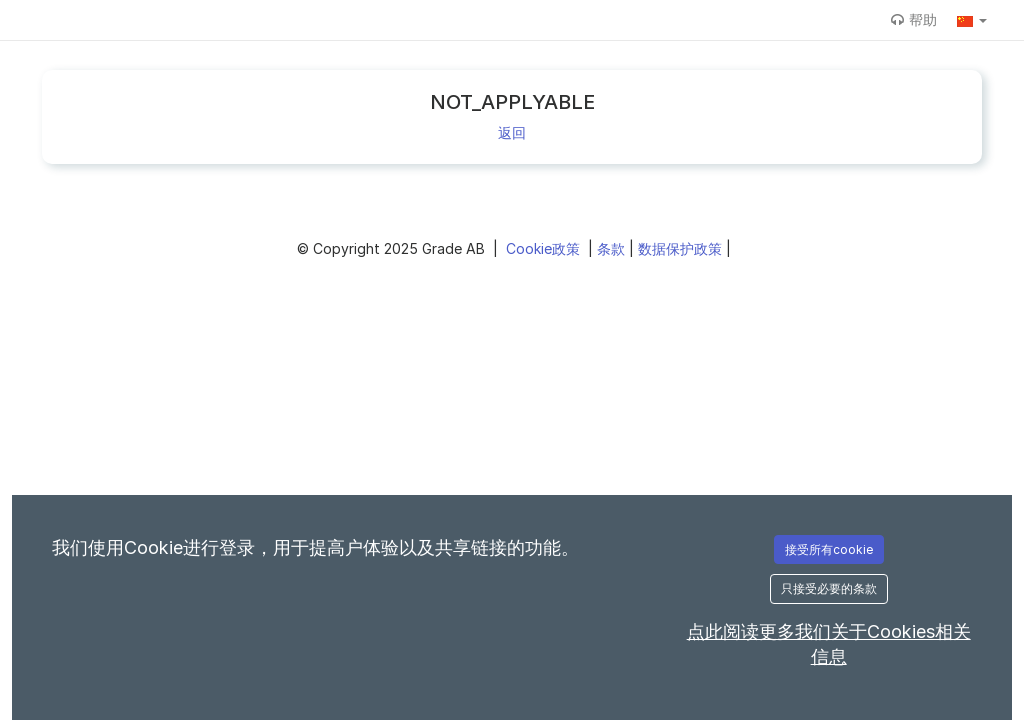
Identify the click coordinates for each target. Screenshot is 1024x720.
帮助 (914, 19)
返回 (512, 132)
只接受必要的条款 (829, 588)
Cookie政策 (545, 248)
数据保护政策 (682, 248)
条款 (613, 248)
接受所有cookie (829, 549)
